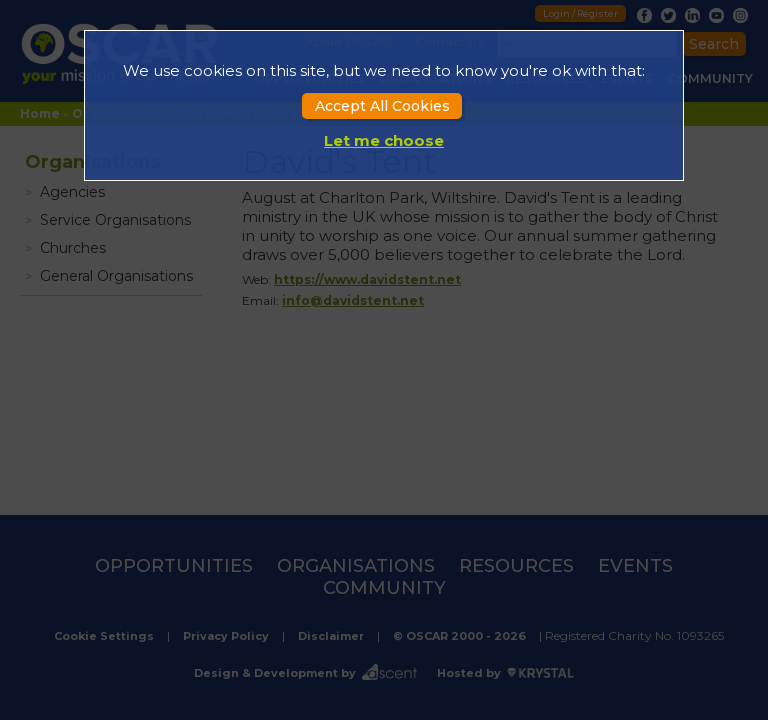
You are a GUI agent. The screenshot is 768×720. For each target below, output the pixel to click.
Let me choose (384, 140)
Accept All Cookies (382, 106)
